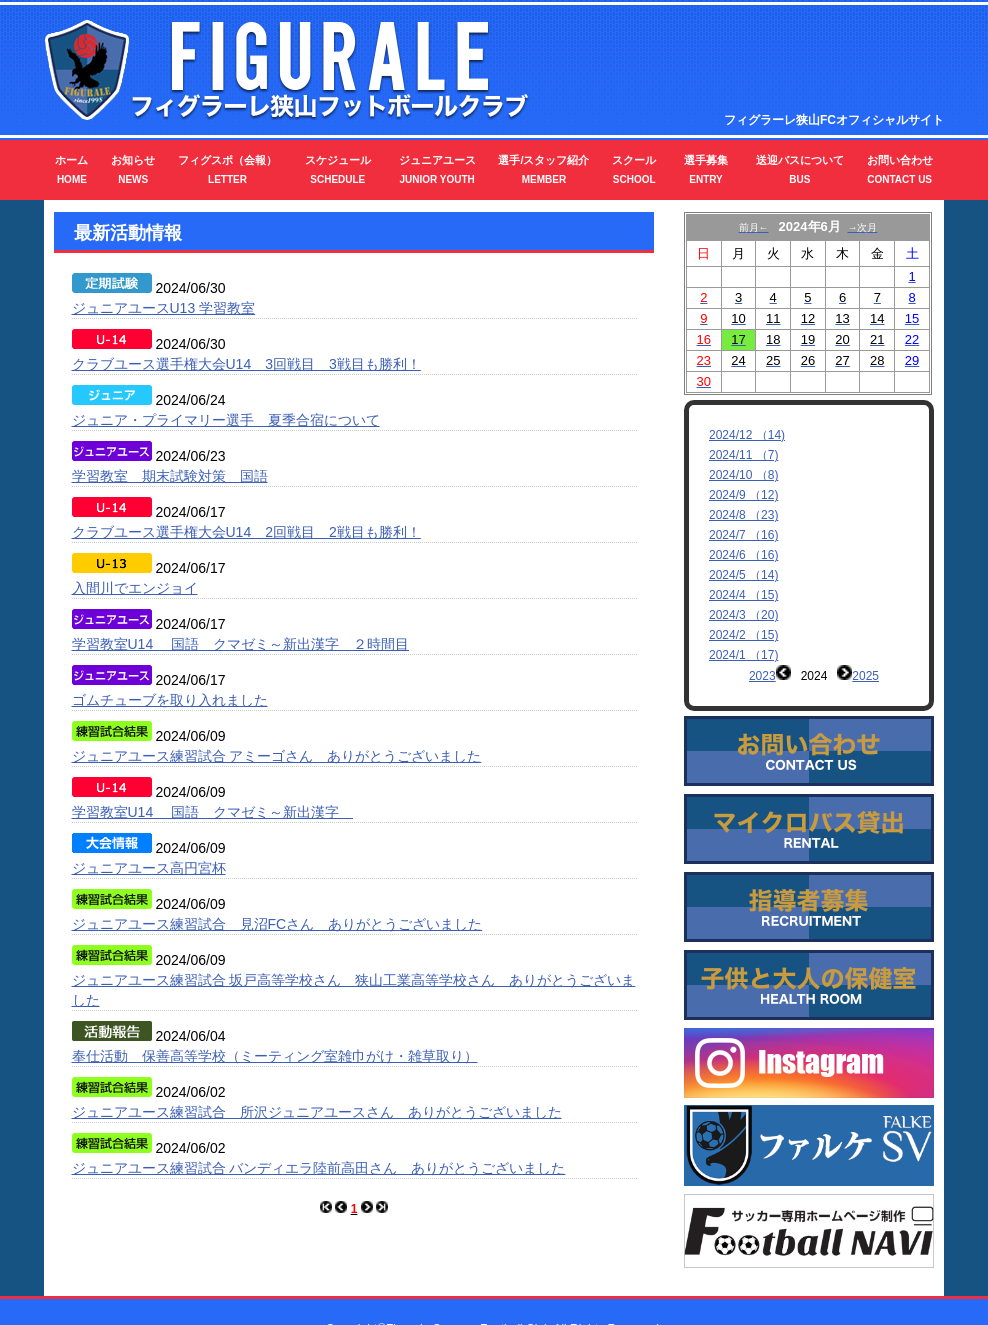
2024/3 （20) (743, 615)
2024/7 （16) (743, 535)
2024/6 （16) (743, 555)
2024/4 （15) (743, 595)
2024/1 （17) (743, 655)
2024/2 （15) (743, 635)
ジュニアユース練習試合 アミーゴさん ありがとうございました (277, 756)
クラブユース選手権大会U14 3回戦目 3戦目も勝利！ (246, 364)
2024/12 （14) (747, 435)
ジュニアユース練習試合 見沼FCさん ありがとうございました (277, 924)
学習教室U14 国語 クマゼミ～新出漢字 (213, 812)
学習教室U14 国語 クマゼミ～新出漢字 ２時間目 (241, 644)
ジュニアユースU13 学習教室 (164, 308)
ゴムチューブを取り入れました (170, 700)
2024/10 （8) (743, 475)
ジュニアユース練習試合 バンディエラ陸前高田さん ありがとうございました (319, 1168)
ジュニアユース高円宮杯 (149, 868)
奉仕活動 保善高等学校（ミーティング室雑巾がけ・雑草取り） (275, 1056)
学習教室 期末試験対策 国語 (170, 476)
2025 (865, 676)
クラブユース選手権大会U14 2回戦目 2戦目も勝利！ (246, 532)
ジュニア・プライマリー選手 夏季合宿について (226, 420)
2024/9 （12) (743, 495)
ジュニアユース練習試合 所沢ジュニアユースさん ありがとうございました (317, 1112)
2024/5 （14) (743, 575)
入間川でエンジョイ (135, 588)
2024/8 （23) (743, 515)
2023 (762, 676)
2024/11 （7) (743, 455)
